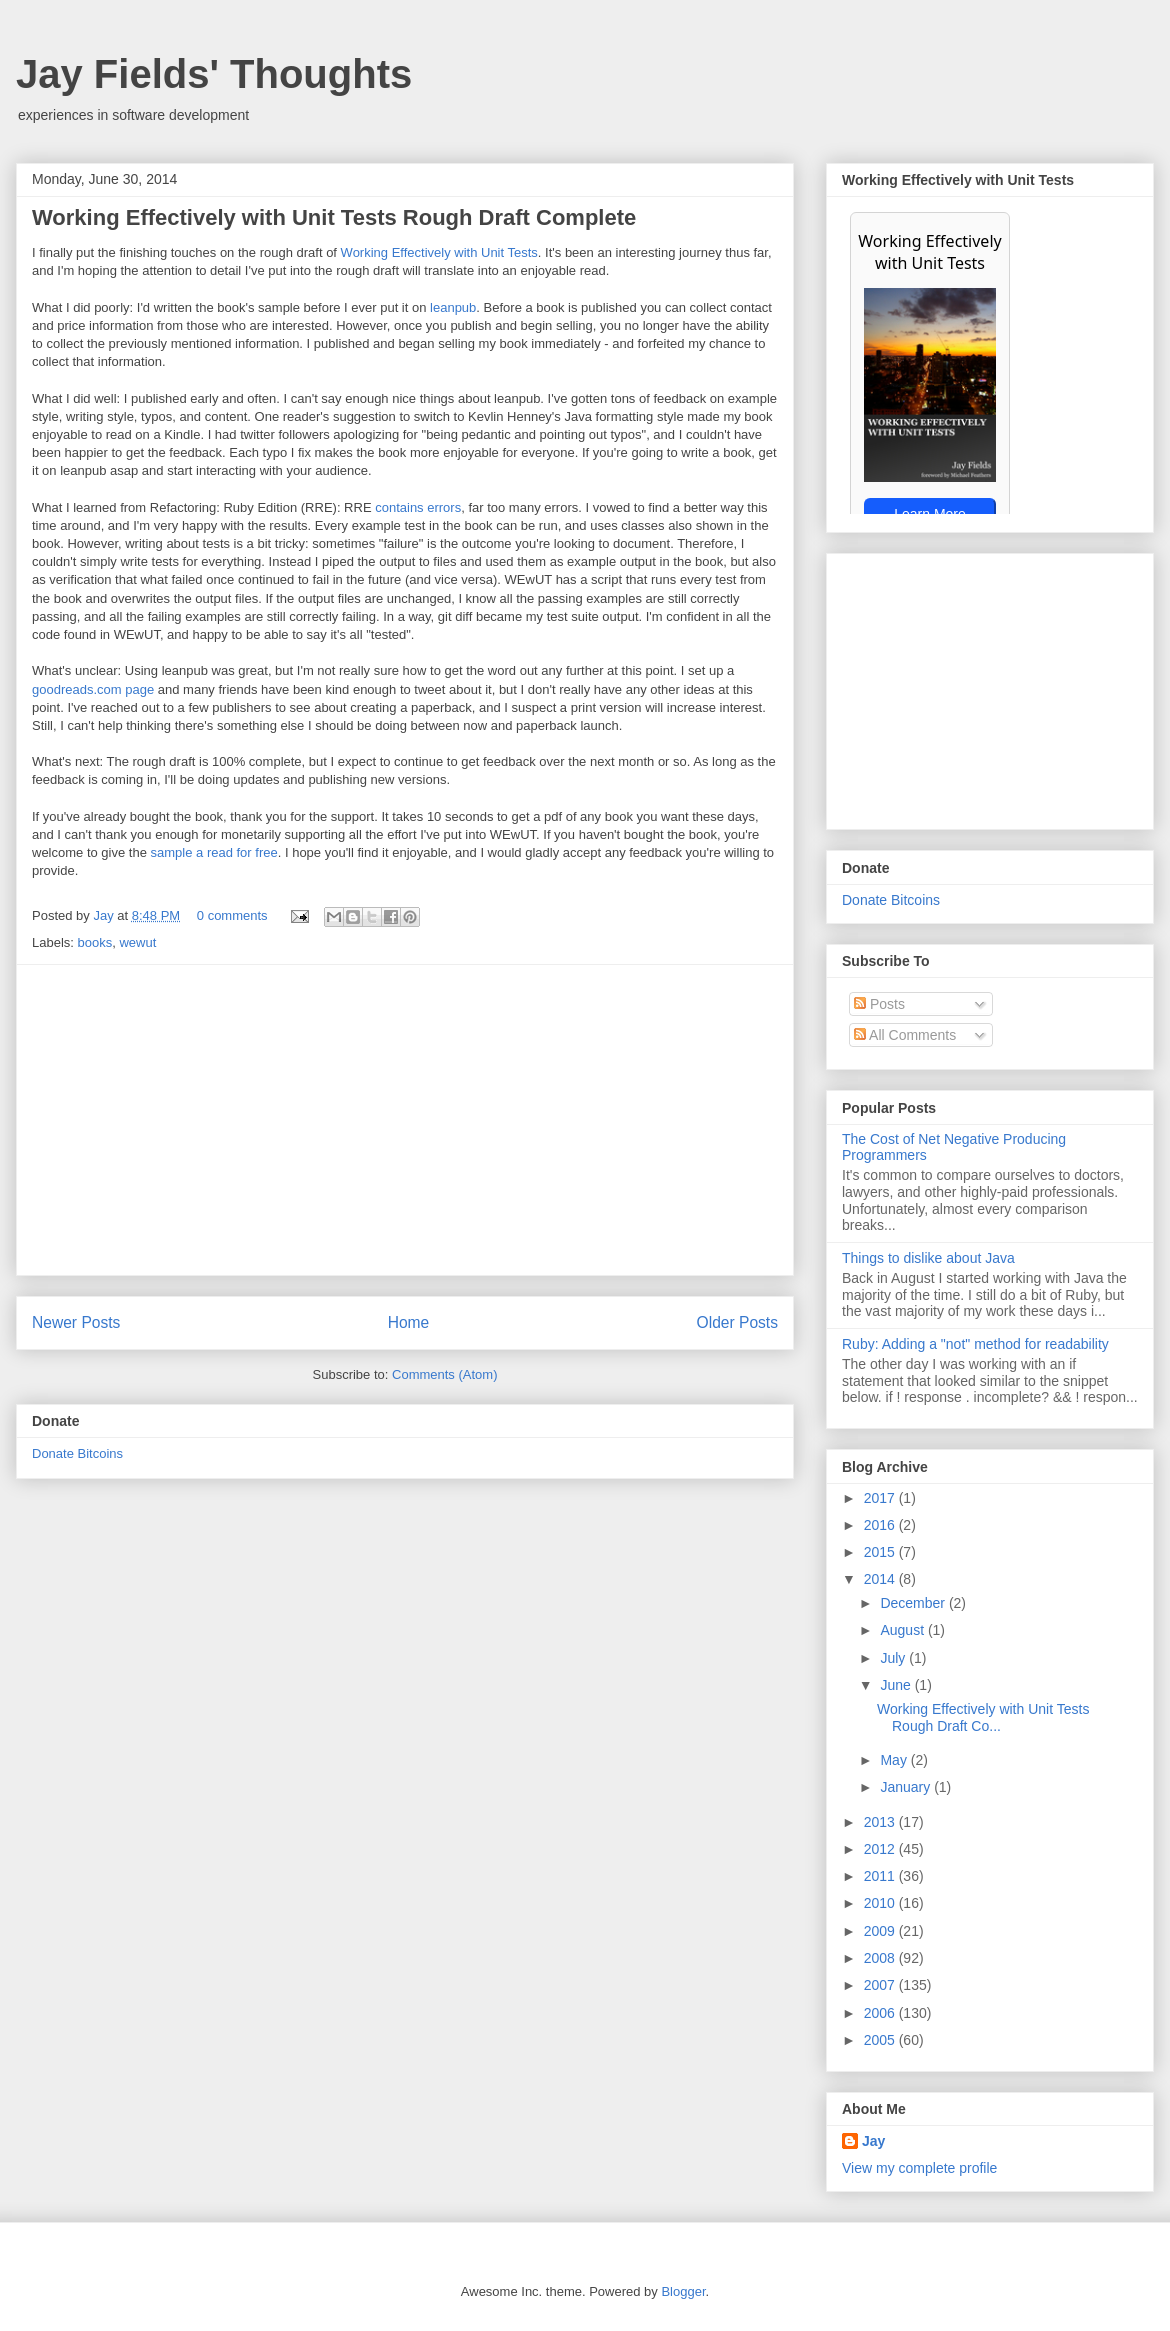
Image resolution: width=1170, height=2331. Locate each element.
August (903, 1630)
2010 (881, 1903)
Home (409, 1322)
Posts (879, 1004)
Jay (105, 915)
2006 (881, 2013)
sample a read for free (214, 852)
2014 (881, 1579)
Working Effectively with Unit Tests (439, 252)
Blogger (683, 2291)
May (895, 1760)
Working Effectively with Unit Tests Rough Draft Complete (334, 217)
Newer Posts (76, 1322)
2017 (881, 1498)
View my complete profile (919, 2168)
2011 (881, 1876)
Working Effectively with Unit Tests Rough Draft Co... (983, 1717)
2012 (881, 1849)
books (95, 942)
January (907, 1787)
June (897, 1685)
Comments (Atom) (444, 1374)
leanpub (453, 307)
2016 (881, 1525)
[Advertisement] (405, 1120)
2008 (881, 1958)
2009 (881, 1931)
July (894, 1658)
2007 (881, 1985)
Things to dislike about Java (928, 1258)
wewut (137, 942)
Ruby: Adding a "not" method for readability (975, 1344)
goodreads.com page (93, 689)
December (914, 1603)
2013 (881, 1822)
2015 (881, 1552)
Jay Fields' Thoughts (214, 74)
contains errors (418, 507)
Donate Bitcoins (77, 1453)
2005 (881, 2040)
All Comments (905, 1035)
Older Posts (737, 1322)
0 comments (232, 915)
